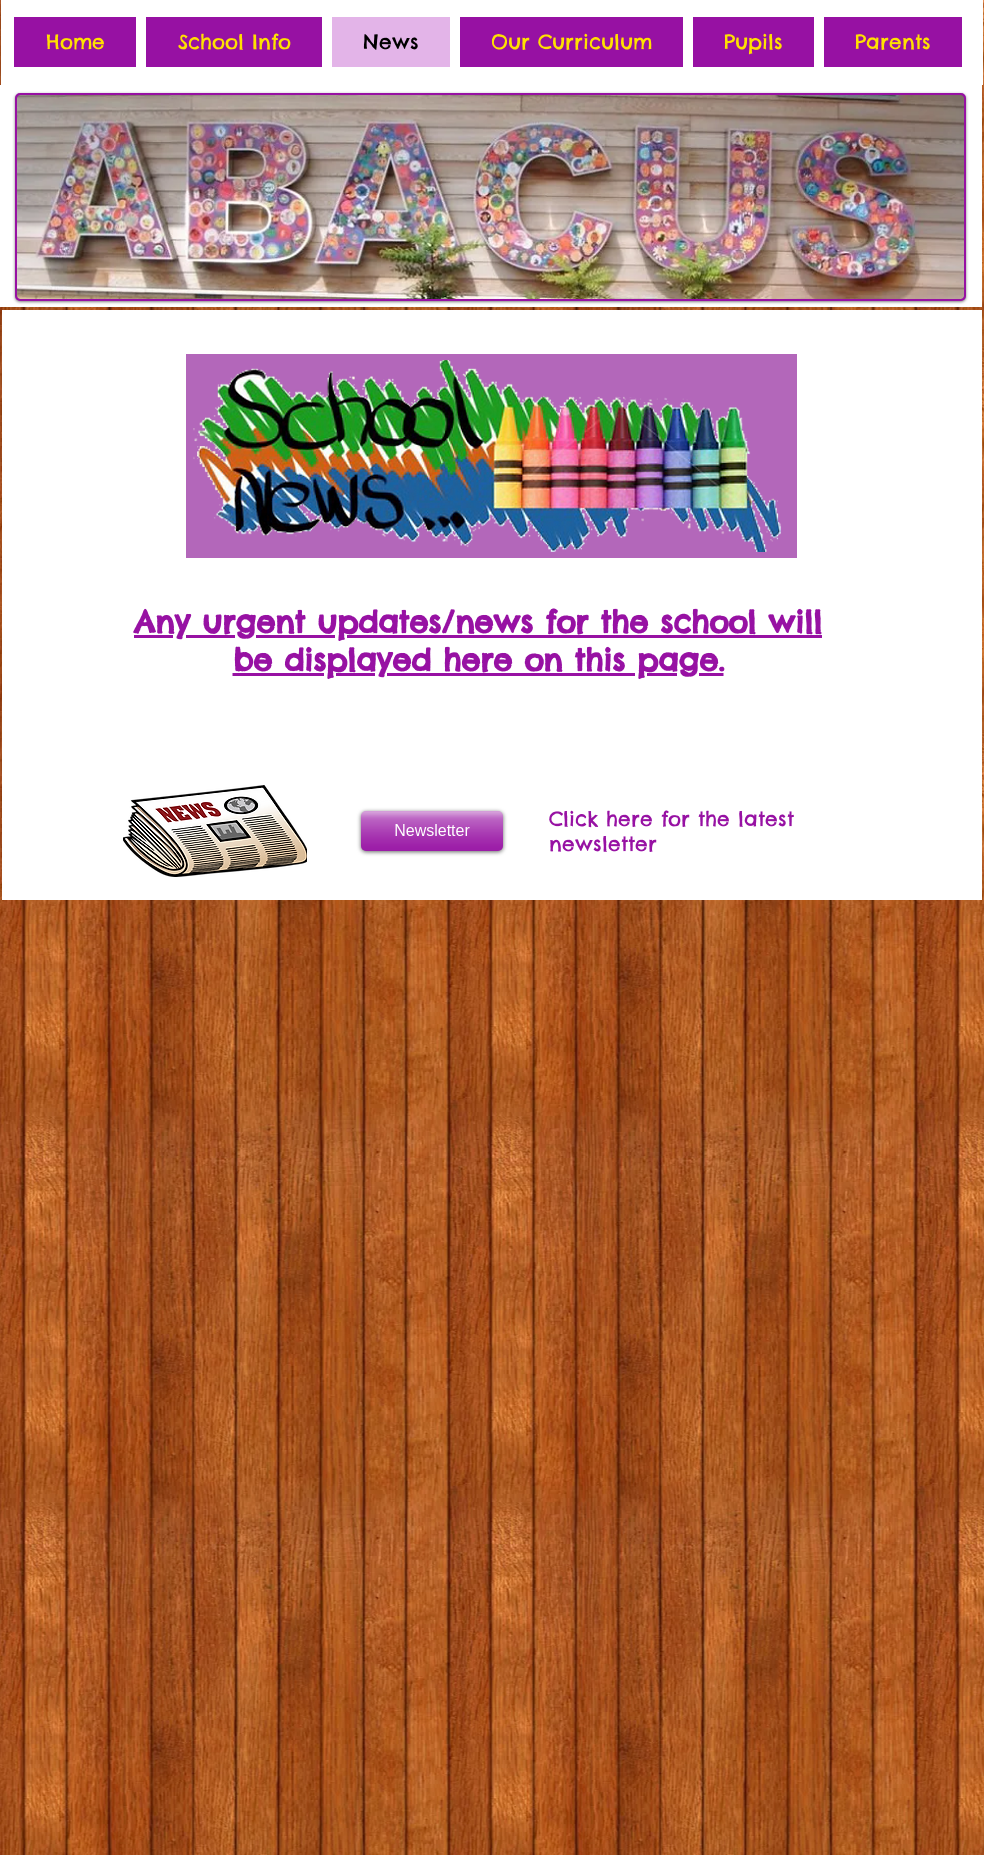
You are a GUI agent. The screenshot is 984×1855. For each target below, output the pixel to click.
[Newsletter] (432, 831)
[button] (234, 42)
